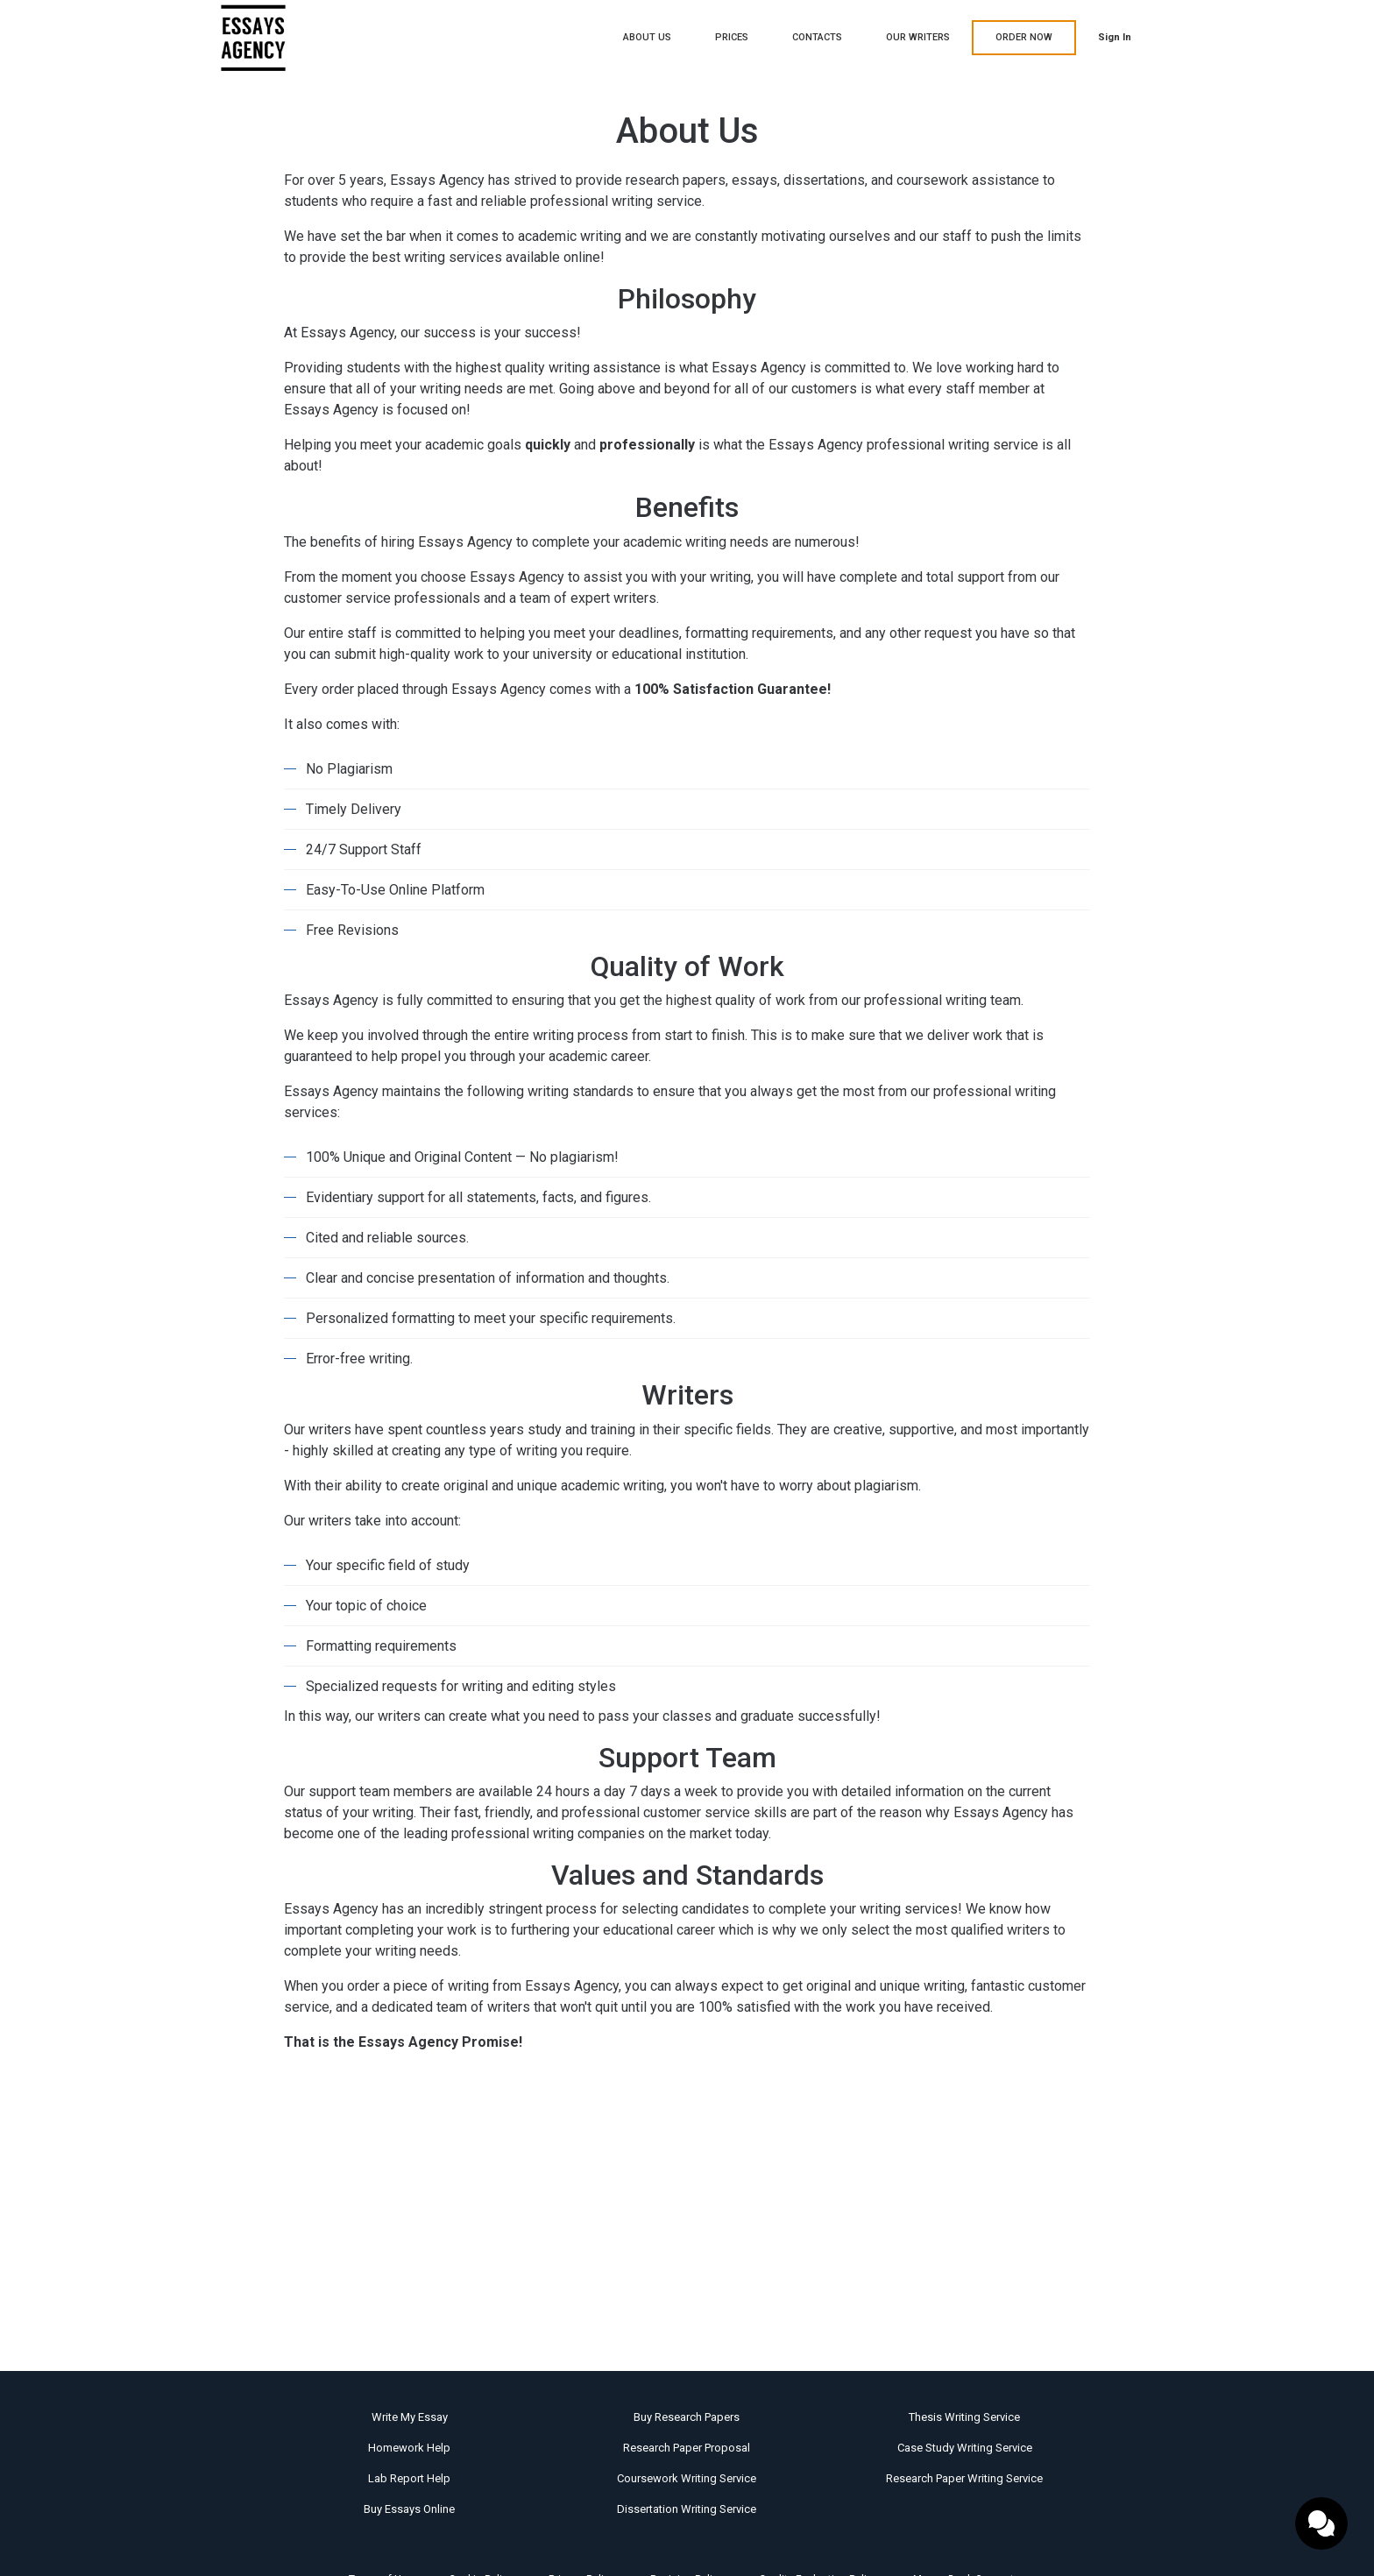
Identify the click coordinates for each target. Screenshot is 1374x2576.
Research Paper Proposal (686, 2447)
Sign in (1114, 37)
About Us (647, 37)
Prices (731, 37)
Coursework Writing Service (686, 2478)
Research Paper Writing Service (964, 2478)
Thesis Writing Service (964, 2417)
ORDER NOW (1023, 37)
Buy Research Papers (687, 2417)
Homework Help (409, 2447)
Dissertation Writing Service (686, 2509)
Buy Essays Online (409, 2509)
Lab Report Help (409, 2478)
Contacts (817, 37)
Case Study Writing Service (964, 2447)
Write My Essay (410, 2417)
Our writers (918, 37)
